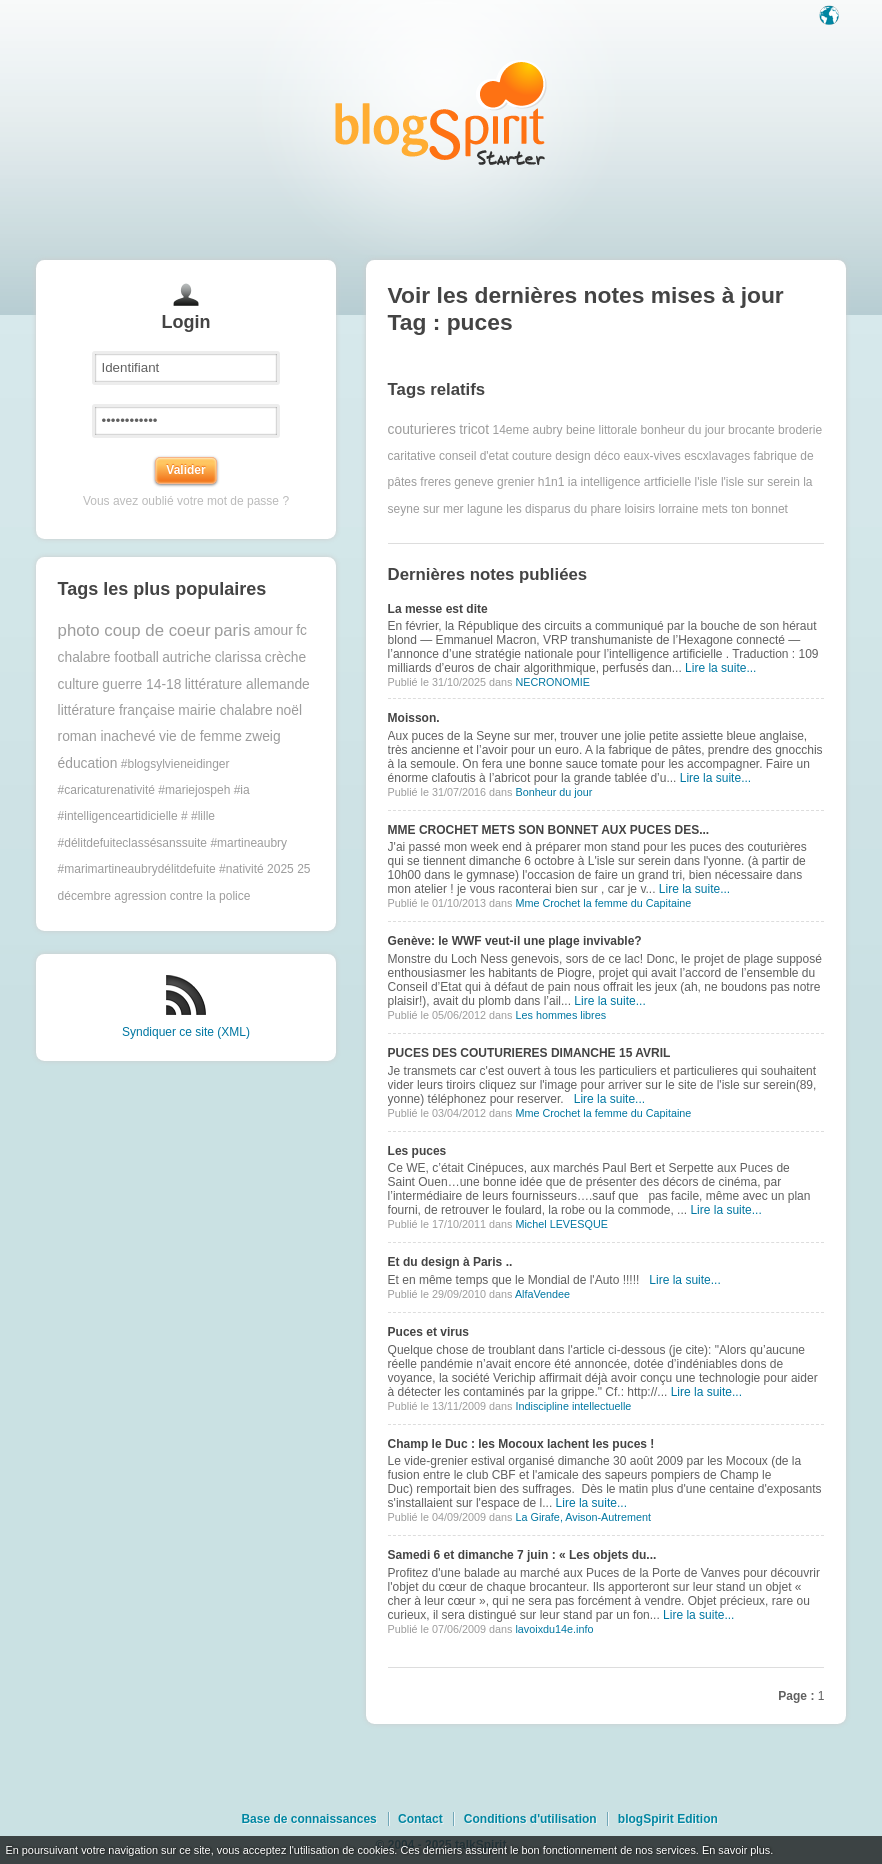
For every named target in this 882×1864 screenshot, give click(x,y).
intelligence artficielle (635, 482)
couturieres (422, 429)
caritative (412, 456)
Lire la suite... (720, 668)
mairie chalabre (225, 710)
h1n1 (551, 482)
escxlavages (717, 456)
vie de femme (200, 736)
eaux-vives (651, 456)
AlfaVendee (542, 1294)
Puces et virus (428, 1332)
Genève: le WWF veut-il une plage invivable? (515, 941)
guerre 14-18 (141, 684)
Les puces (417, 1151)
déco (607, 456)
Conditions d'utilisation (530, 1819)
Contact (420, 1819)
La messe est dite (438, 609)
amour (273, 630)
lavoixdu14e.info (554, 1629)
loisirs (639, 509)
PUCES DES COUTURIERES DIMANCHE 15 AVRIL (529, 1053)
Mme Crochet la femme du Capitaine (603, 903)
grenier (515, 482)
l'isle (706, 482)
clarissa (238, 657)
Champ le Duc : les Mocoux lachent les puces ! (521, 1444)
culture (78, 684)
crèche (285, 657)
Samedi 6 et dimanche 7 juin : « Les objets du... (522, 1555)
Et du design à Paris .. (450, 1262)
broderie (800, 430)
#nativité (241, 869)
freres (435, 482)
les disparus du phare (563, 509)
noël (289, 710)
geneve (473, 482)
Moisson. (414, 718)
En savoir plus (736, 1850)
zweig (262, 736)
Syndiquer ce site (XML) (186, 1032)
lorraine (678, 509)
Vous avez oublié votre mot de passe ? (186, 501)
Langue (831, 17)
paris (232, 630)
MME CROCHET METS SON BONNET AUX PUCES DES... (549, 830)
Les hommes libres (560, 1015)
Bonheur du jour (553, 792)
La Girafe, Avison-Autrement (582, 1517)
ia (572, 482)
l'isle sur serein (760, 482)
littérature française (116, 710)
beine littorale (601, 430)
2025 (280, 869)
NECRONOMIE (552, 682)
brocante (751, 430)
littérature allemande (247, 684)
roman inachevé (107, 736)
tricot (474, 429)
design (572, 456)
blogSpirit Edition (668, 1819)
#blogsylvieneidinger (175, 764)
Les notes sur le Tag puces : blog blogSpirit (441, 112)
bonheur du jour (683, 430)
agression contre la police (182, 896)
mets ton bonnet (745, 509)
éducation (88, 763)
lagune (485, 509)
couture (532, 456)
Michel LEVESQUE (561, 1224)
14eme (510, 430)
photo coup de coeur (134, 630)
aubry (548, 430)
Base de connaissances (308, 1819)
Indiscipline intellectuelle (573, 1406)
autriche (186, 657)
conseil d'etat (474, 456)
